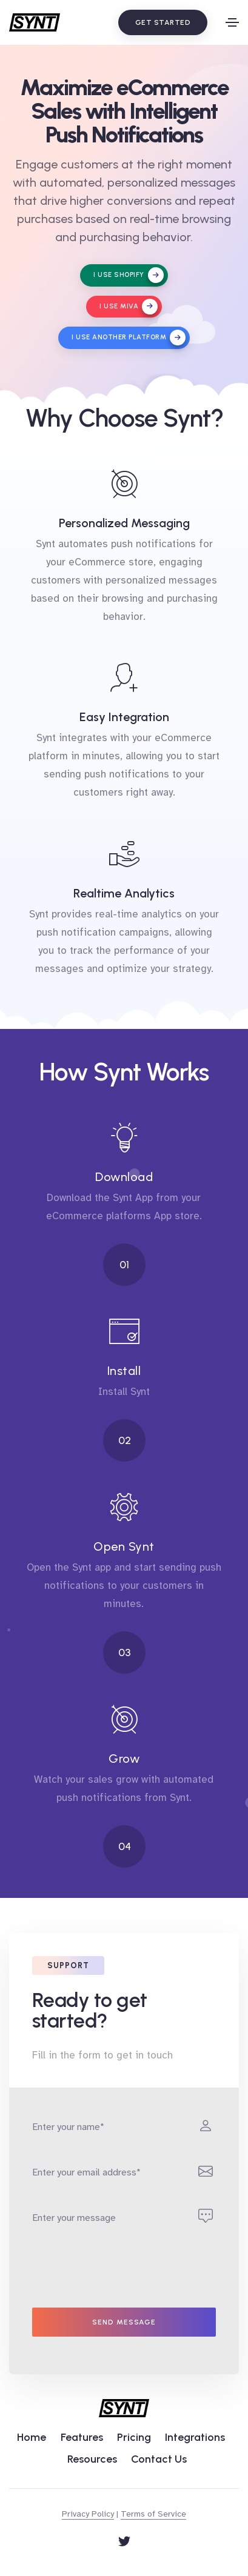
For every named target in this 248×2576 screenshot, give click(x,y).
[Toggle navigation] (232, 22)
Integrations (195, 2437)
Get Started (163, 22)
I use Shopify (128, 275)
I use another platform (129, 337)
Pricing (134, 2437)
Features (82, 2437)
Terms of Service (153, 2514)
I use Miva (128, 307)
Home (31, 2437)
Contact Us (159, 2459)
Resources (92, 2459)
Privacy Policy (88, 2514)
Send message (124, 2322)
